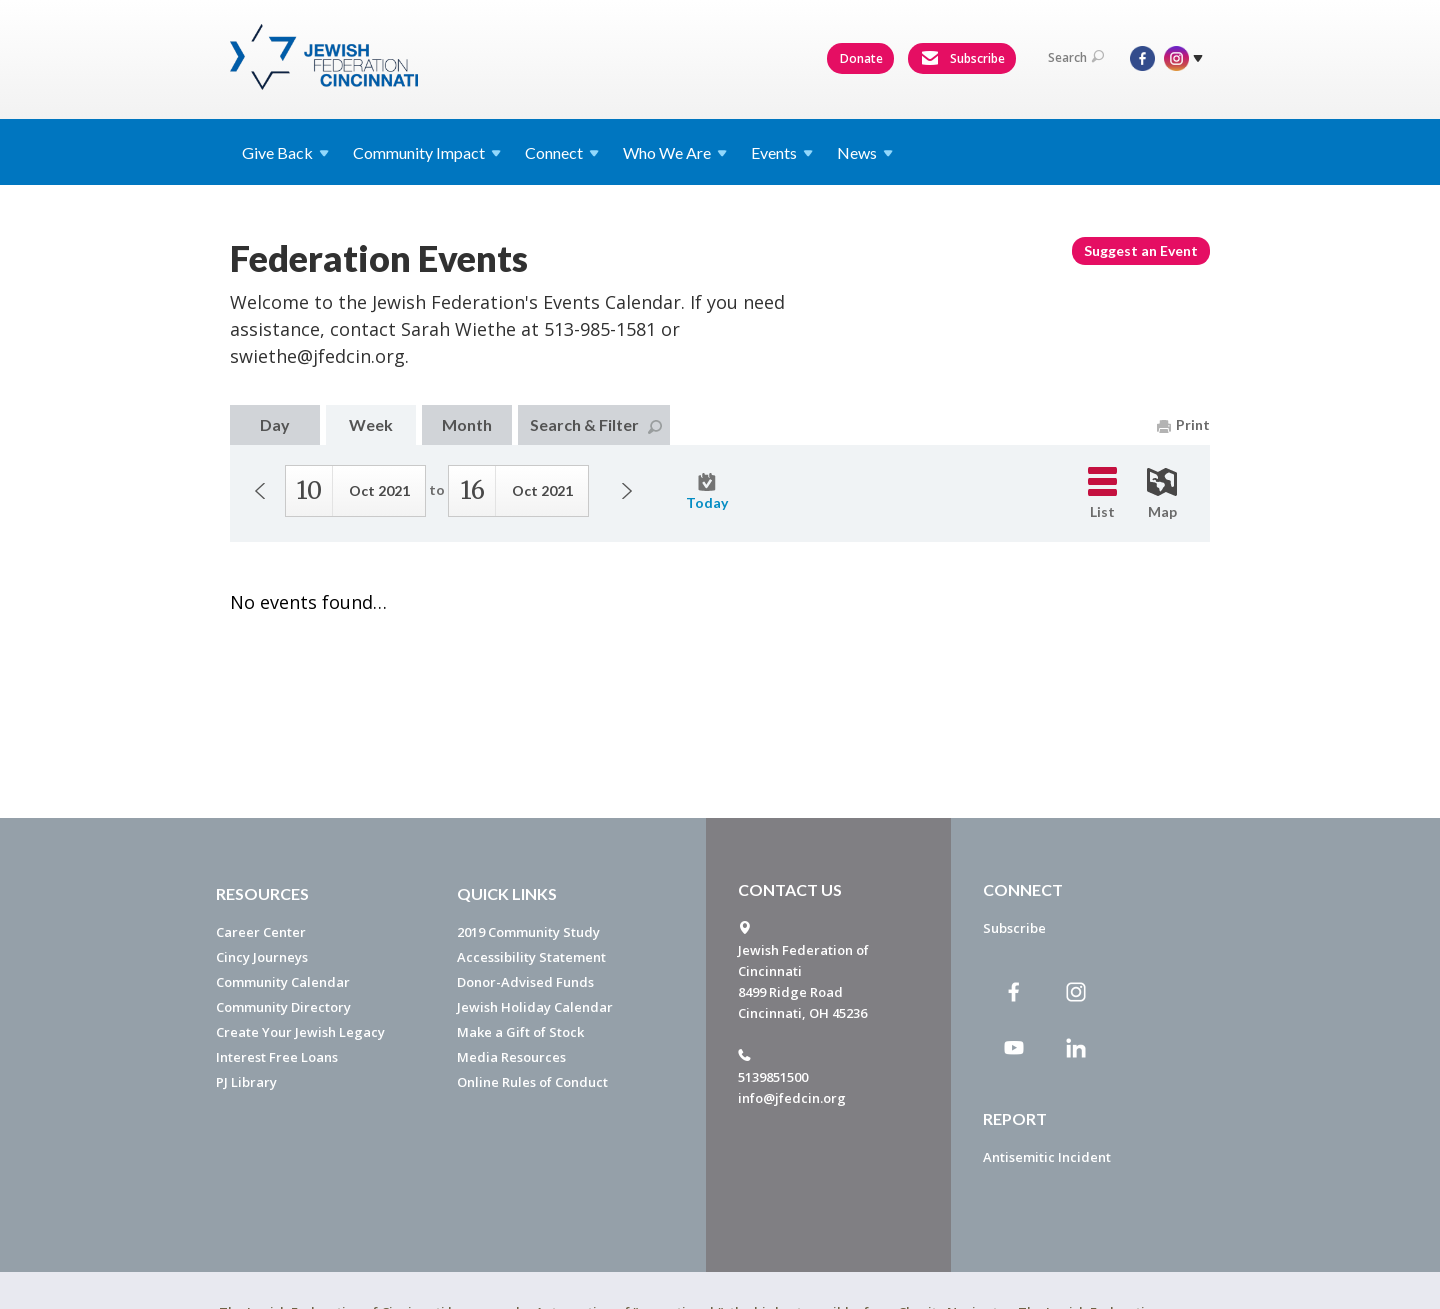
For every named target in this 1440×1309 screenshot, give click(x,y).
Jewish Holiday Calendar (535, 1007)
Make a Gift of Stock (520, 1032)
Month (467, 424)
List (1102, 493)
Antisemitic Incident (1047, 1157)
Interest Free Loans (277, 1057)
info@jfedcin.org (792, 1098)
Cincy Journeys (262, 957)
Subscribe (963, 59)
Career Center (261, 932)
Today (707, 492)
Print (1183, 424)
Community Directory (283, 1007)
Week (371, 424)
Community (427, 152)
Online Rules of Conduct (532, 1082)
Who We (675, 152)
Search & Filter (596, 424)
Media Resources (511, 1057)
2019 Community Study (528, 932)
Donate (861, 58)
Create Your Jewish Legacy (300, 1032)
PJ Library (246, 1082)
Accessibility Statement (531, 957)
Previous (260, 491)
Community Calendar (283, 982)
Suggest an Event (1141, 250)
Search (1076, 57)
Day (275, 424)
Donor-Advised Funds (525, 982)
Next (627, 491)
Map (1162, 494)
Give (285, 152)
